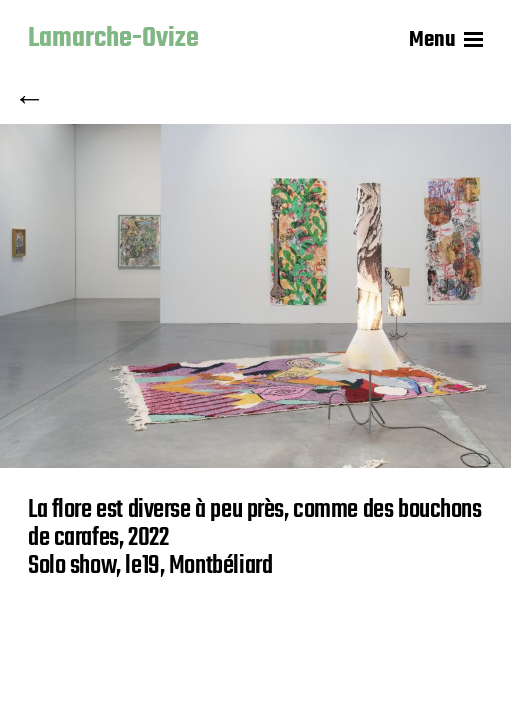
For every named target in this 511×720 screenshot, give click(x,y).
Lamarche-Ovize (113, 40)
